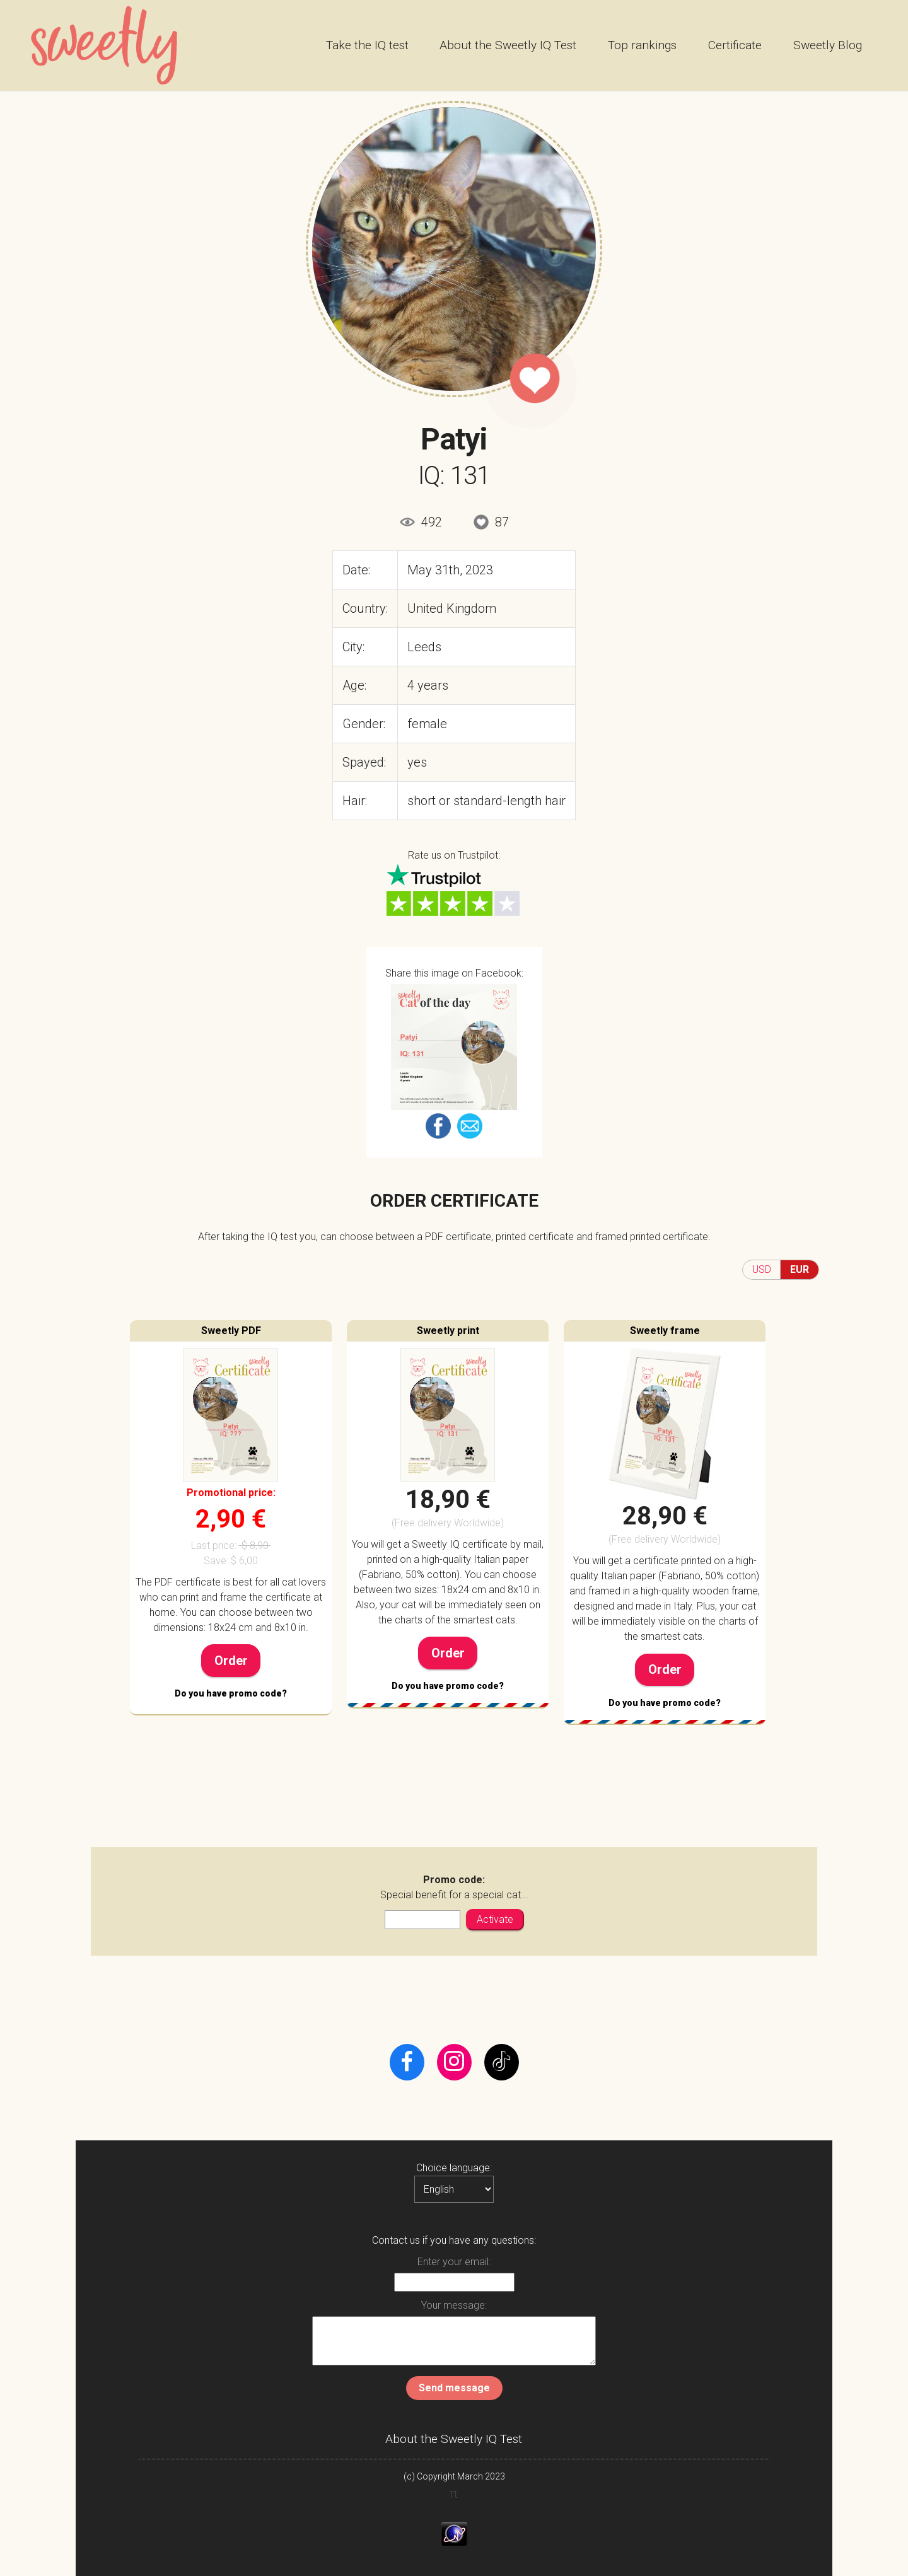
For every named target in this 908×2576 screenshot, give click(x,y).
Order (231, 1660)
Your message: (454, 2305)
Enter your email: (454, 2262)
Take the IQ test (367, 45)
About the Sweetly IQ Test (507, 45)
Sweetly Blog (827, 45)
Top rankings (642, 45)
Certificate (735, 45)
